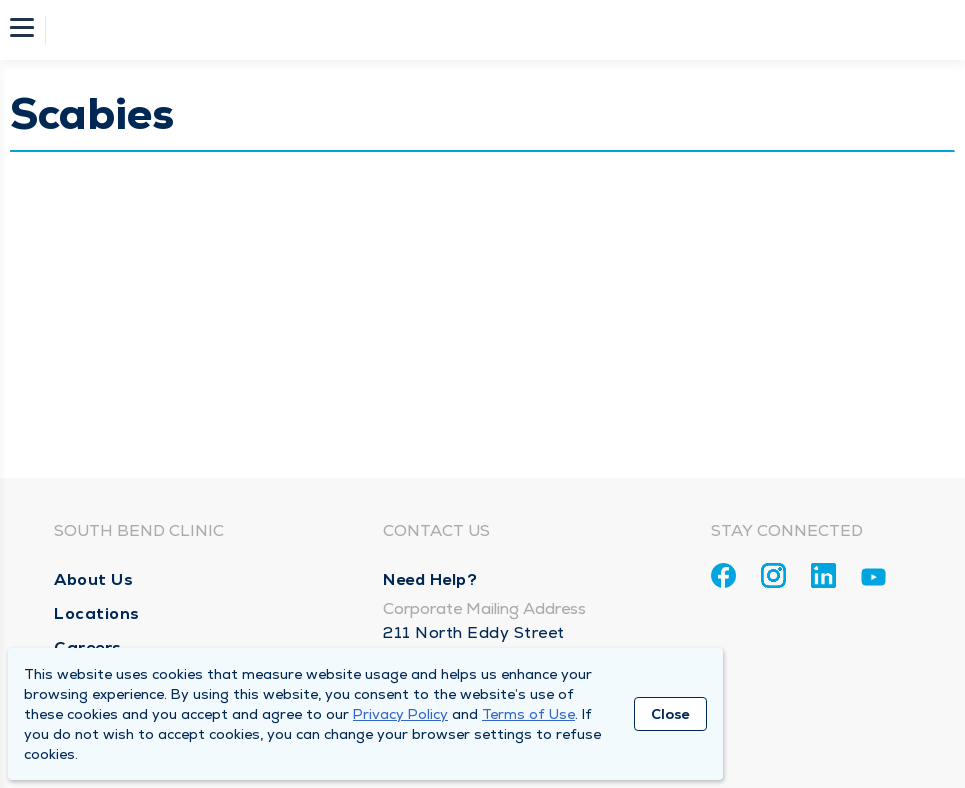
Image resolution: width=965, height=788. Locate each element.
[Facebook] (723, 575)
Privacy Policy (400, 714)
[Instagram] (773, 575)
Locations (97, 613)
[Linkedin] (823, 575)
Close (670, 714)
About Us (93, 579)
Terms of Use (528, 714)
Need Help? (430, 579)
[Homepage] (496, 30)
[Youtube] (873, 580)
